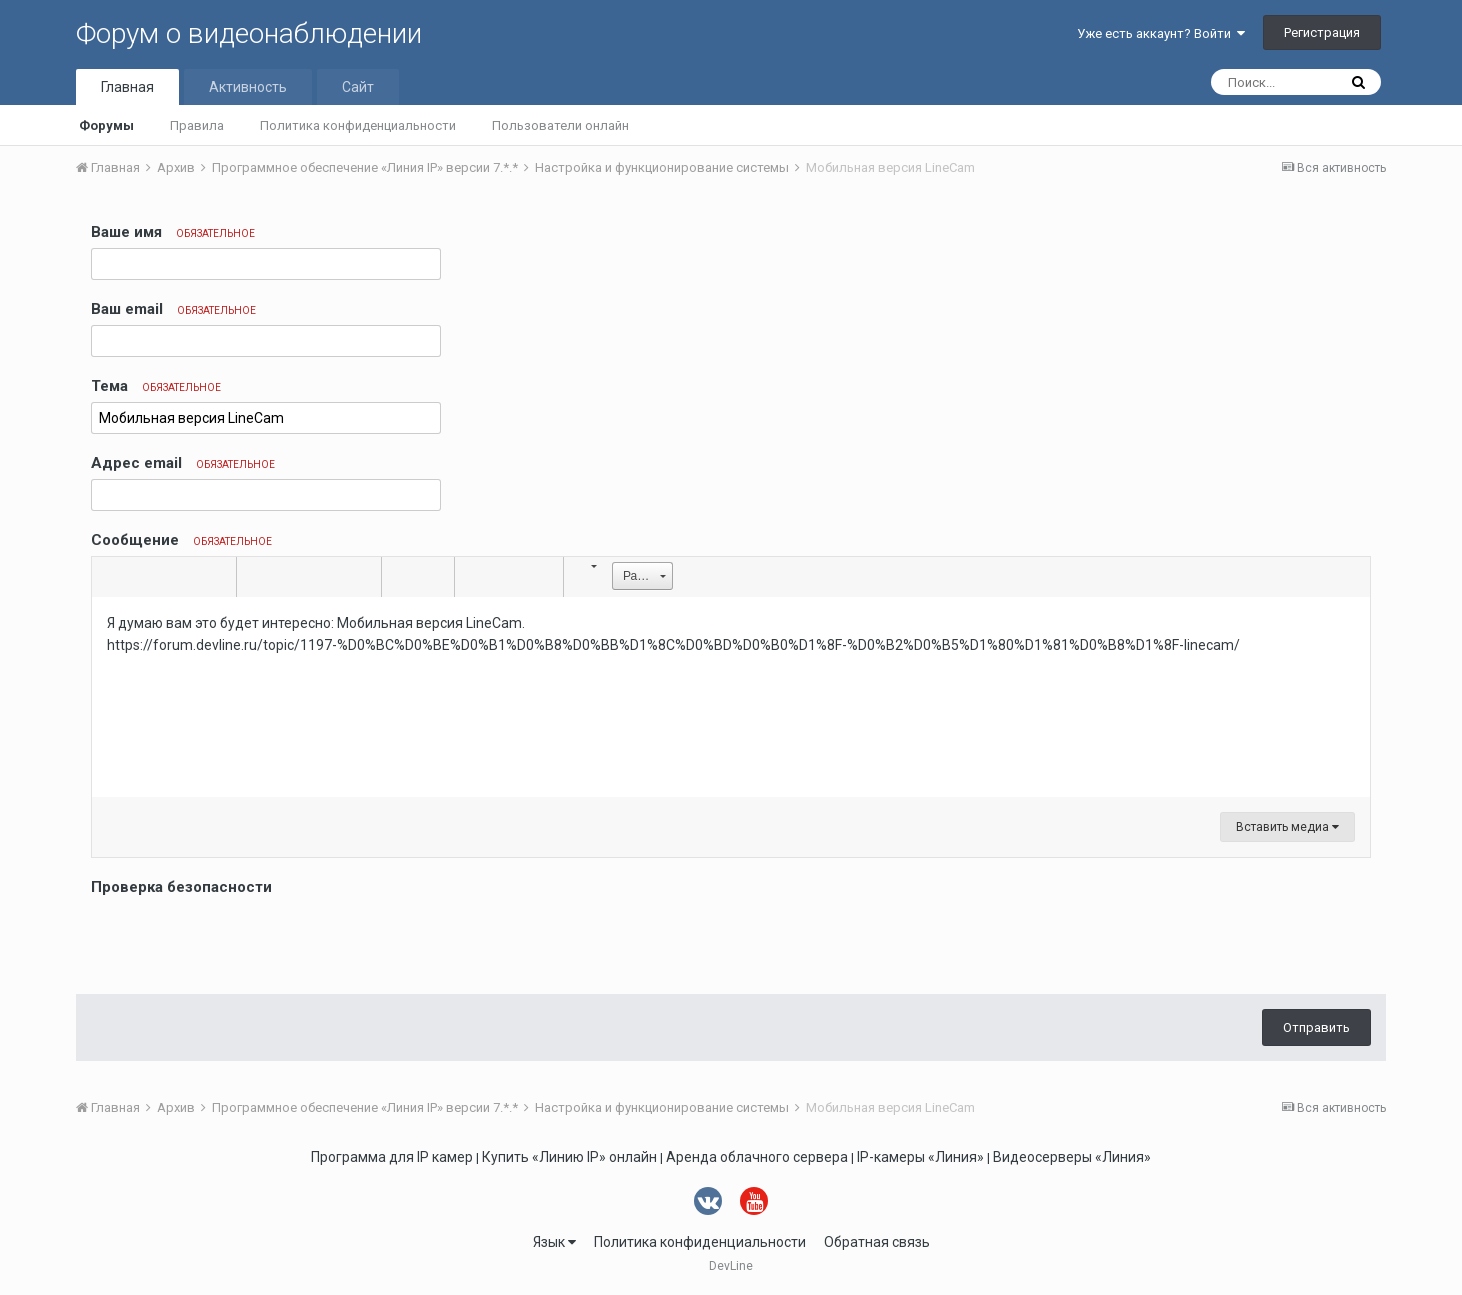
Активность (248, 87)
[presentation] (243, 940)
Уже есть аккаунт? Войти (1161, 33)
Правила (197, 125)
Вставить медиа (1287, 827)
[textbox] (731, 697)
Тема (156, 386)
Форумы (106, 125)
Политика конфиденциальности (358, 125)
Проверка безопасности (181, 887)
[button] (110, 577)
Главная (127, 87)
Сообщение (181, 540)
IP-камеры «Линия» (920, 1157)
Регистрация (1322, 32)
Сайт (358, 87)
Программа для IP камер (392, 1157)
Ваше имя (173, 232)
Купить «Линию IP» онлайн (569, 1157)
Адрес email (183, 463)
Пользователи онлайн (560, 125)
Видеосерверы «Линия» (1072, 1157)
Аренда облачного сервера (757, 1157)
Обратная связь (877, 1242)
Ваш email (173, 309)
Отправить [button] (1316, 1027)
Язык (554, 1242)
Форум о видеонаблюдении (249, 33)
